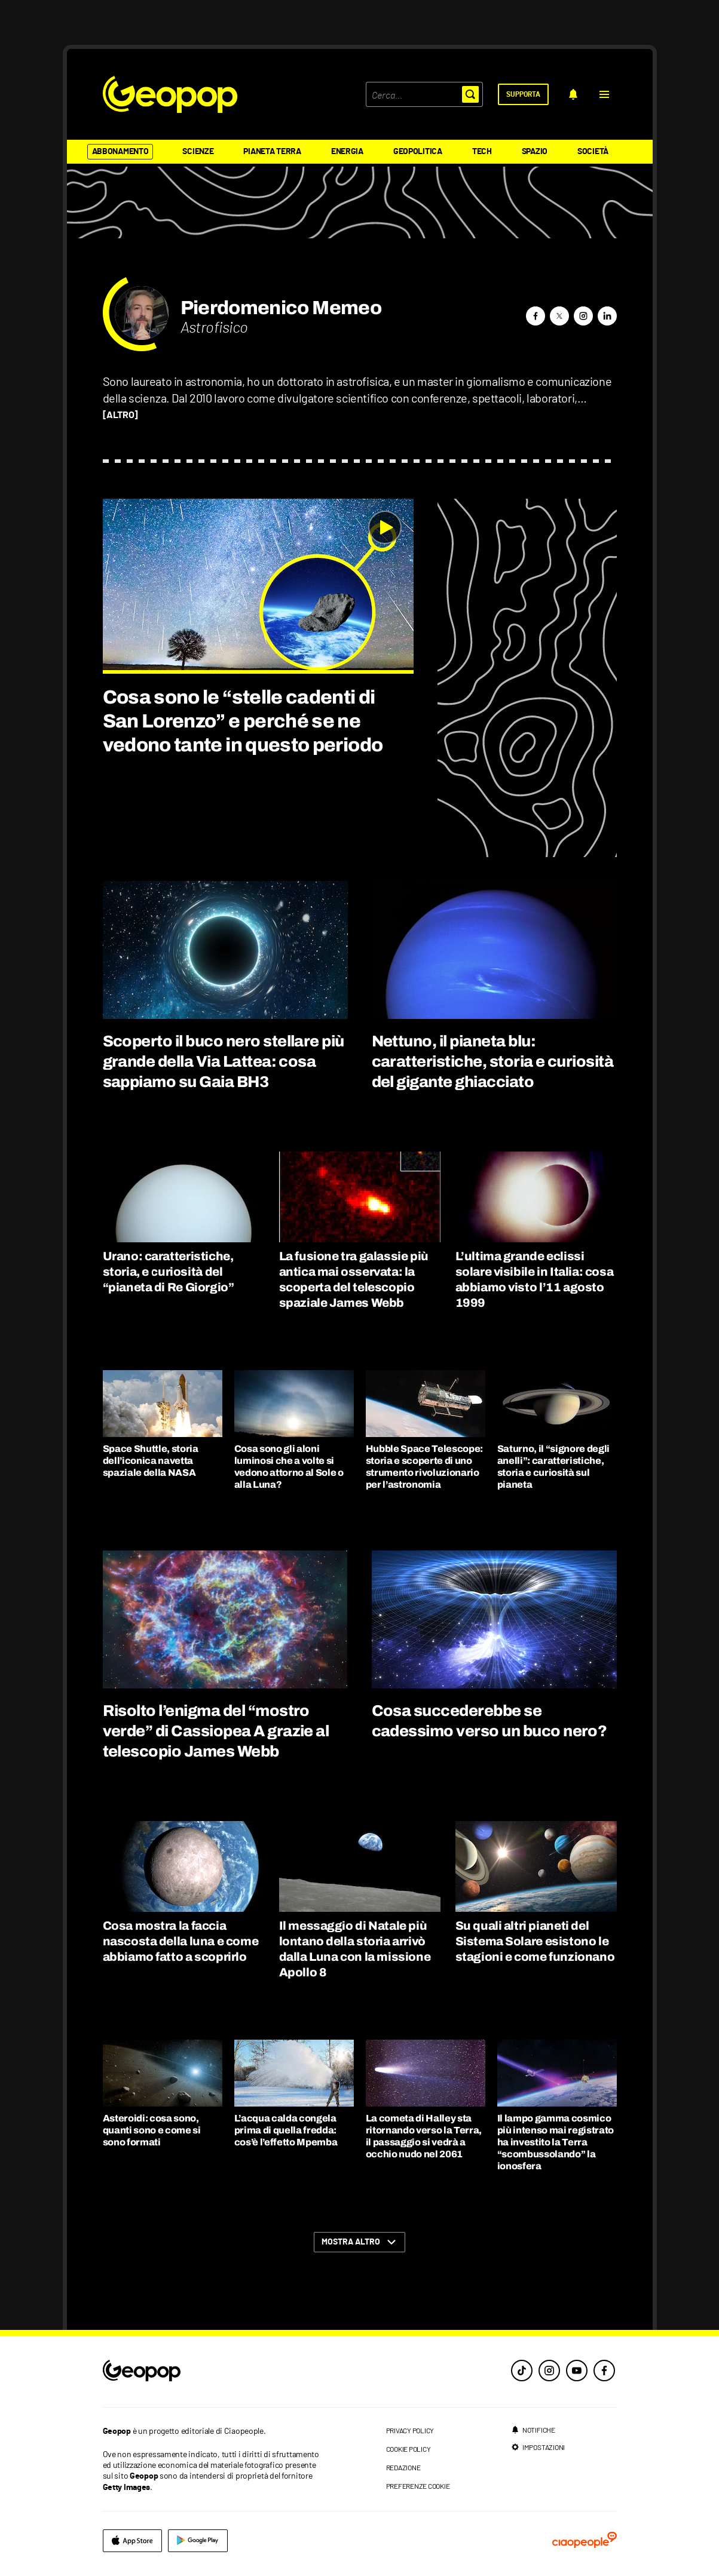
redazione (403, 2467)
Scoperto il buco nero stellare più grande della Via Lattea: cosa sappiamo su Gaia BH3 (223, 1061)
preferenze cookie (418, 2486)
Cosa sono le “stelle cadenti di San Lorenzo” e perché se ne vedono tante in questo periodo (243, 721)
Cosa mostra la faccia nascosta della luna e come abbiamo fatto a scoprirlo (181, 1941)
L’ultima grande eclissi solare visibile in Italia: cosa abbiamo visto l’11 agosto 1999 (534, 1279)
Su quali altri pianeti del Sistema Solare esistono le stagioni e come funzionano (535, 1941)
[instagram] (549, 2370)
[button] (604, 94)
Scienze (197, 152)
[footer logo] (214, 2371)
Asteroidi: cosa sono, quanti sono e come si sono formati (152, 2130)
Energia (347, 152)
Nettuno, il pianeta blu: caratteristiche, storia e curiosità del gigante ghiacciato (493, 1061)
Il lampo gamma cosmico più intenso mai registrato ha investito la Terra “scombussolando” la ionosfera (555, 2142)
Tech (482, 152)
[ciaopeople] (584, 2541)
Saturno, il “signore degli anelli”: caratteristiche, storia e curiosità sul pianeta (553, 1467)
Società (592, 152)
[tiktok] (522, 2370)
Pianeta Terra (272, 152)
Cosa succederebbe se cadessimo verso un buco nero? (489, 1720)
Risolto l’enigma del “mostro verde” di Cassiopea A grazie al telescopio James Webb (216, 1731)
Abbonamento (120, 152)
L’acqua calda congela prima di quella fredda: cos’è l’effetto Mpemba (286, 2130)
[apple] (132, 2540)
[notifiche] (573, 94)
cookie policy (408, 2449)
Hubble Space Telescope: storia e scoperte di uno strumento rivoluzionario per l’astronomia (425, 1467)
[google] (198, 2540)
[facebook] (604, 2370)
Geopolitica (417, 152)
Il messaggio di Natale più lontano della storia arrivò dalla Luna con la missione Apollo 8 (355, 1949)
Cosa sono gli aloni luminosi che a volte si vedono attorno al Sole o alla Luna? (289, 1467)
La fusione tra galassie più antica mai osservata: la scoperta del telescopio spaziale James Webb (354, 1279)
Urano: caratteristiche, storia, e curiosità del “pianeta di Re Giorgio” (168, 1271)
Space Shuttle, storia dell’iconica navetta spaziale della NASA (150, 1461)
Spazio (534, 152)
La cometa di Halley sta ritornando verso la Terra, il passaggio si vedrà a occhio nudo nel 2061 (424, 2136)
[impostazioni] (538, 2447)
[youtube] (577, 2370)
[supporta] (523, 94)
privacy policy (410, 2430)
